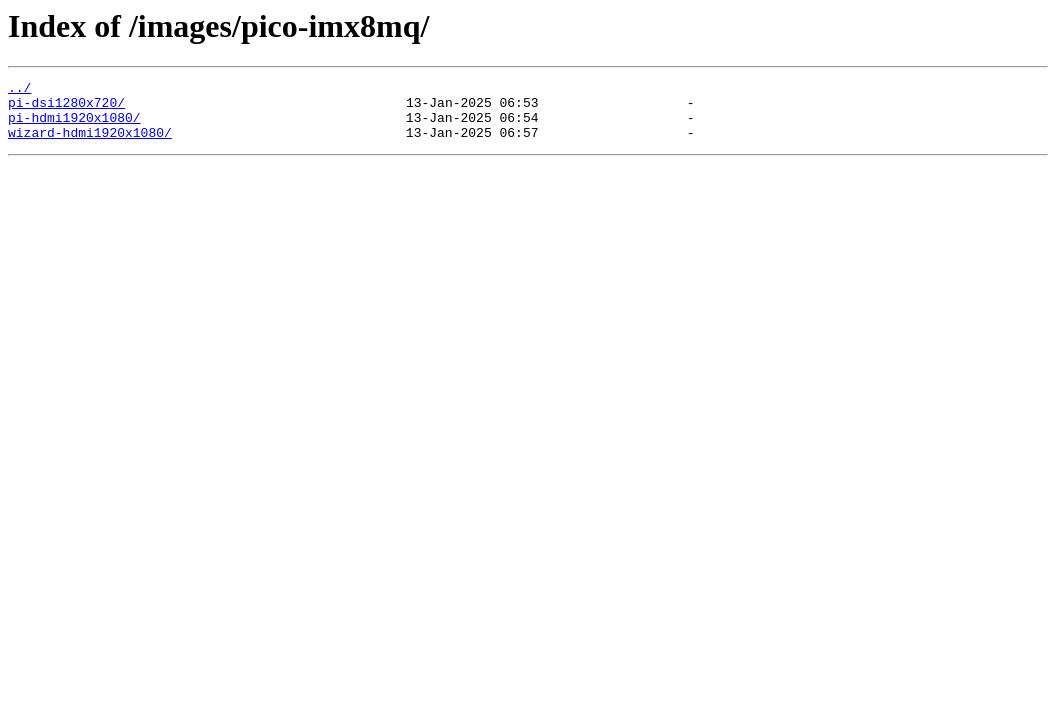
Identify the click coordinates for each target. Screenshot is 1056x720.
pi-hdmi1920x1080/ (74, 126)
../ (19, 90)
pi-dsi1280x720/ (66, 108)
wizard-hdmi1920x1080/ (90, 144)
